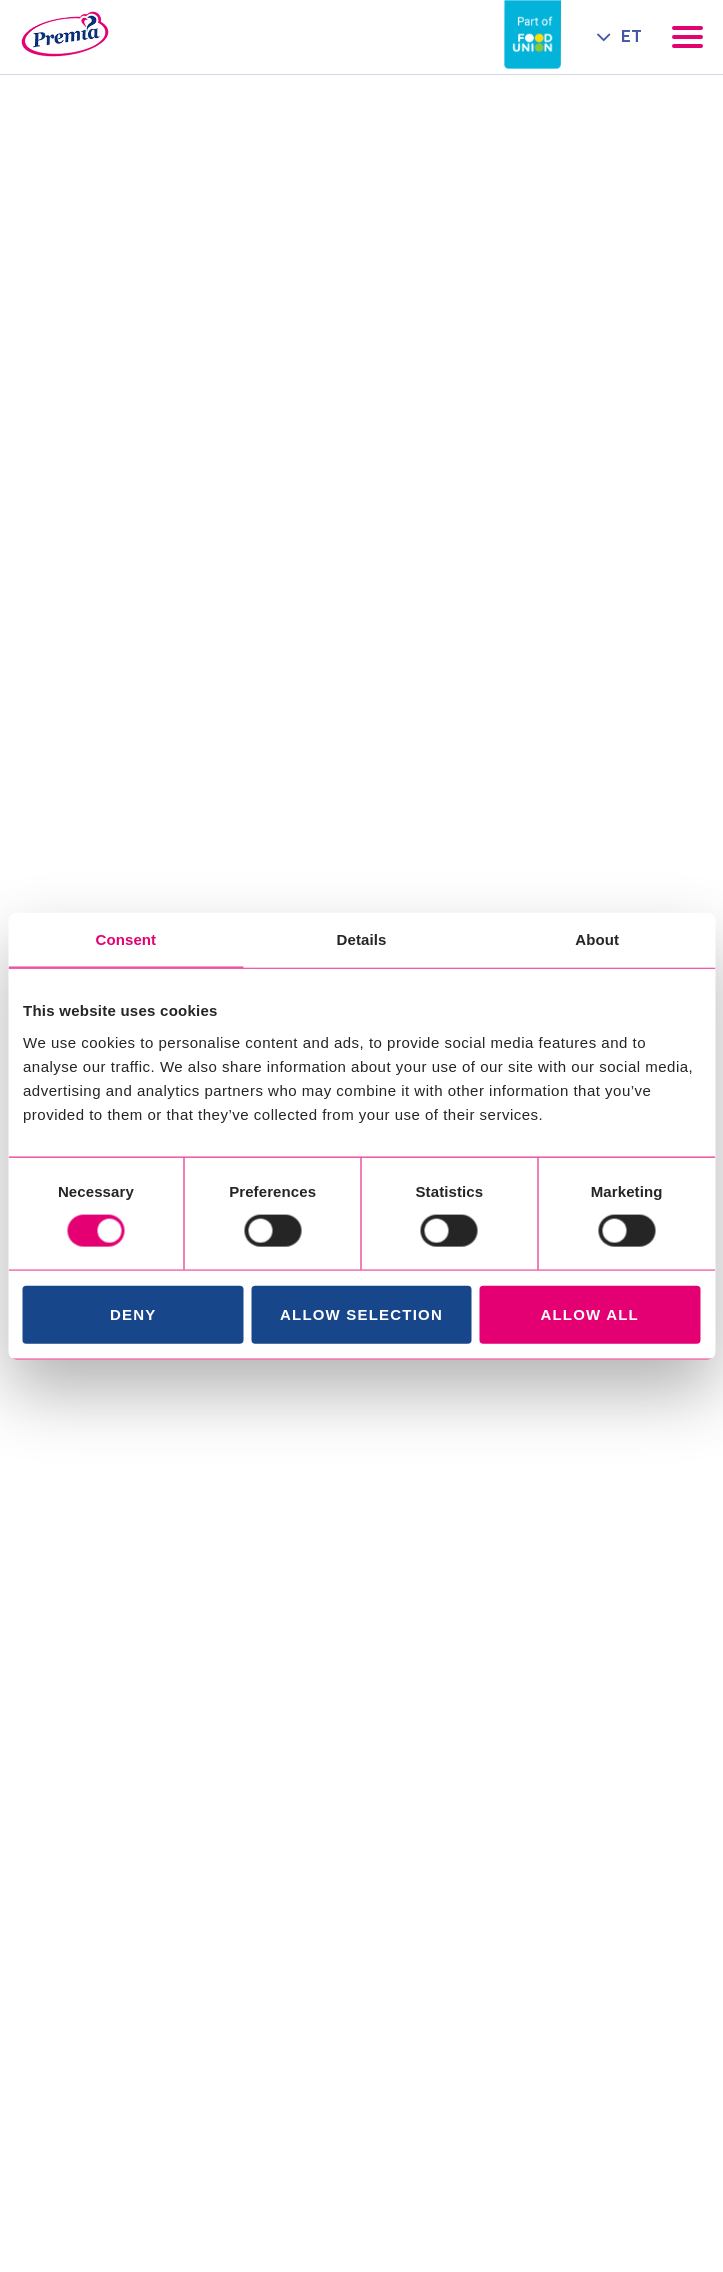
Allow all (589, 1313)
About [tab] (597, 939)
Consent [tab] (125, 939)
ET (631, 36)
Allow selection (361, 1313)
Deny (133, 1313)
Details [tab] (362, 939)
